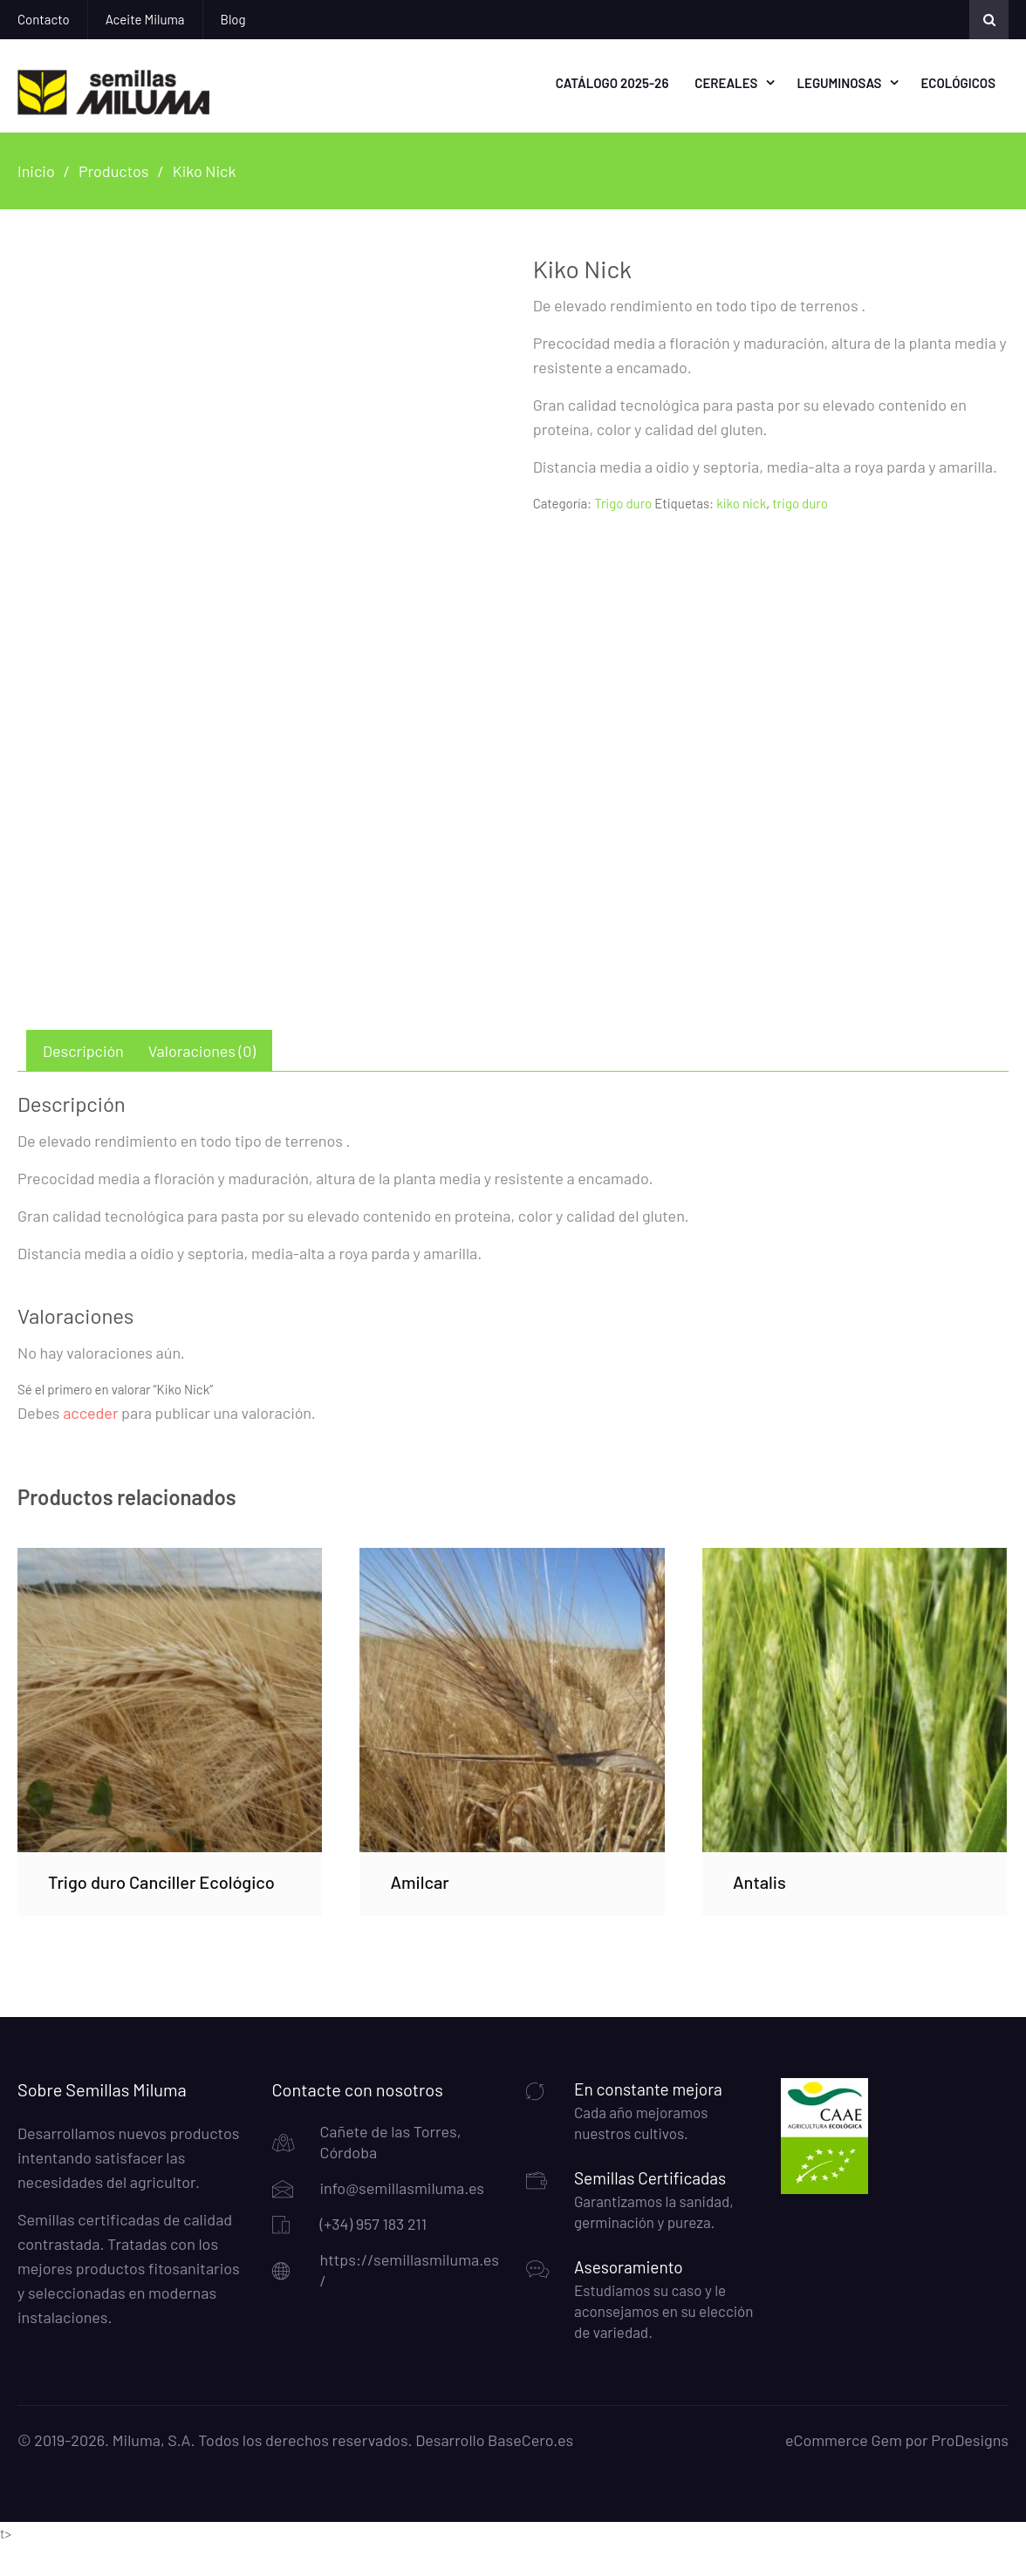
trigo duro (800, 501)
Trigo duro (623, 501)
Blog (233, 19)
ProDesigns (970, 2471)
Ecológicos (957, 82)
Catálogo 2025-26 (612, 82)
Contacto (43, 19)
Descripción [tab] (83, 1082)
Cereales (725, 82)
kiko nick (741, 501)
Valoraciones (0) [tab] (202, 1082)
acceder (90, 1444)
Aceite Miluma (145, 19)
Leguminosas (839, 82)
